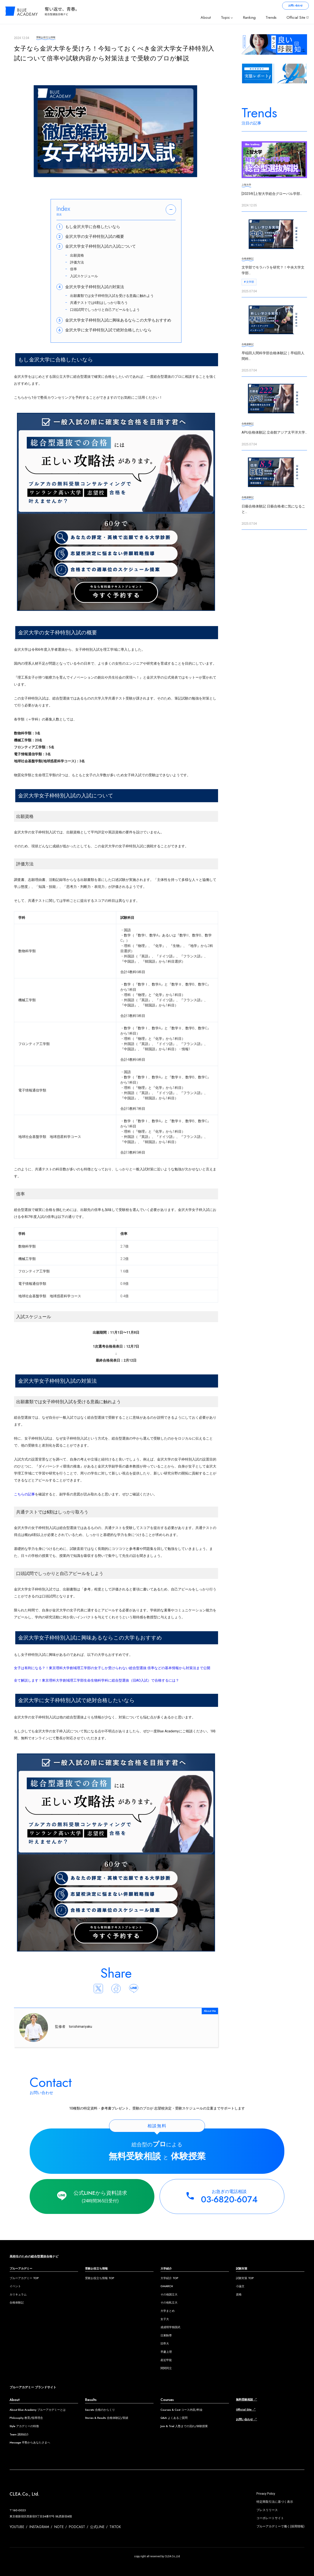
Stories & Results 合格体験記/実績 (106, 2418)
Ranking (249, 17)
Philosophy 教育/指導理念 (26, 2418)
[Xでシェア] (98, 1988)
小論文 (240, 2286)
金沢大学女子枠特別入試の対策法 (94, 287)
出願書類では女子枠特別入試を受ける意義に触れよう (112, 296)
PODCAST (77, 2526)
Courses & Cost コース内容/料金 (181, 2410)
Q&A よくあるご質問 (174, 2418)
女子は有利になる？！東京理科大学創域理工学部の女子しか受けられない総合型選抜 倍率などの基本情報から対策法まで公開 (112, 1668)
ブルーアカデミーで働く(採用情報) (280, 2526)
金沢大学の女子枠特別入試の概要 (94, 236)
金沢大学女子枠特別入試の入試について (100, 246)
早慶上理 (166, 2352)
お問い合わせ (295, 5)
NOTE (59, 2526)
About (206, 17)
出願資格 (77, 255)
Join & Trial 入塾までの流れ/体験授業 (184, 2426)
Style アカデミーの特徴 (24, 2426)
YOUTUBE (17, 2526)
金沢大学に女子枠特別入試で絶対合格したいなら (108, 330)
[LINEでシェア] (133, 1988)
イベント (15, 2286)
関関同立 (166, 2368)
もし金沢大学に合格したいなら (92, 227)
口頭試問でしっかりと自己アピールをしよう (105, 310)
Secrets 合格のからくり (100, 2410)
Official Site (298, 17)
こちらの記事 (24, 1494)
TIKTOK (115, 2526)
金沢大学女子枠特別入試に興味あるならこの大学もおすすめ (118, 320)
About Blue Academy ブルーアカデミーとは (38, 2410)
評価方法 (77, 262)
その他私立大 (168, 2302)
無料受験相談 (246, 2399)
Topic (227, 17)
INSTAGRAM (39, 2526)
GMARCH (166, 2286)
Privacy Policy (265, 2493)
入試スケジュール (84, 276)
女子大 (164, 2319)
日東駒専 (166, 2335)
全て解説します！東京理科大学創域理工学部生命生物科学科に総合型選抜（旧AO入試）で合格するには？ (96, 1680)
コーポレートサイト (270, 2518)
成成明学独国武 (170, 2327)
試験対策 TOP (245, 2278)
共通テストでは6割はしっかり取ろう (99, 303)
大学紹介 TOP (169, 2278)
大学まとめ (167, 2311)
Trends (271, 17)
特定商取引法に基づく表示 (274, 2501)
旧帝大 (164, 2343)
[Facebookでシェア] (116, 1988)
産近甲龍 (166, 2360)
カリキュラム (18, 2294)
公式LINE (97, 2526)
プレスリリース (267, 2510)
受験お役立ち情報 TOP (99, 2278)
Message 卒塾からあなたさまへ (30, 2442)
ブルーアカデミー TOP (24, 2278)
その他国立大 (168, 2294)
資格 (239, 2294)
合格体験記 (17, 2302)
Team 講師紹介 (19, 2434)
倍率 (73, 269)
